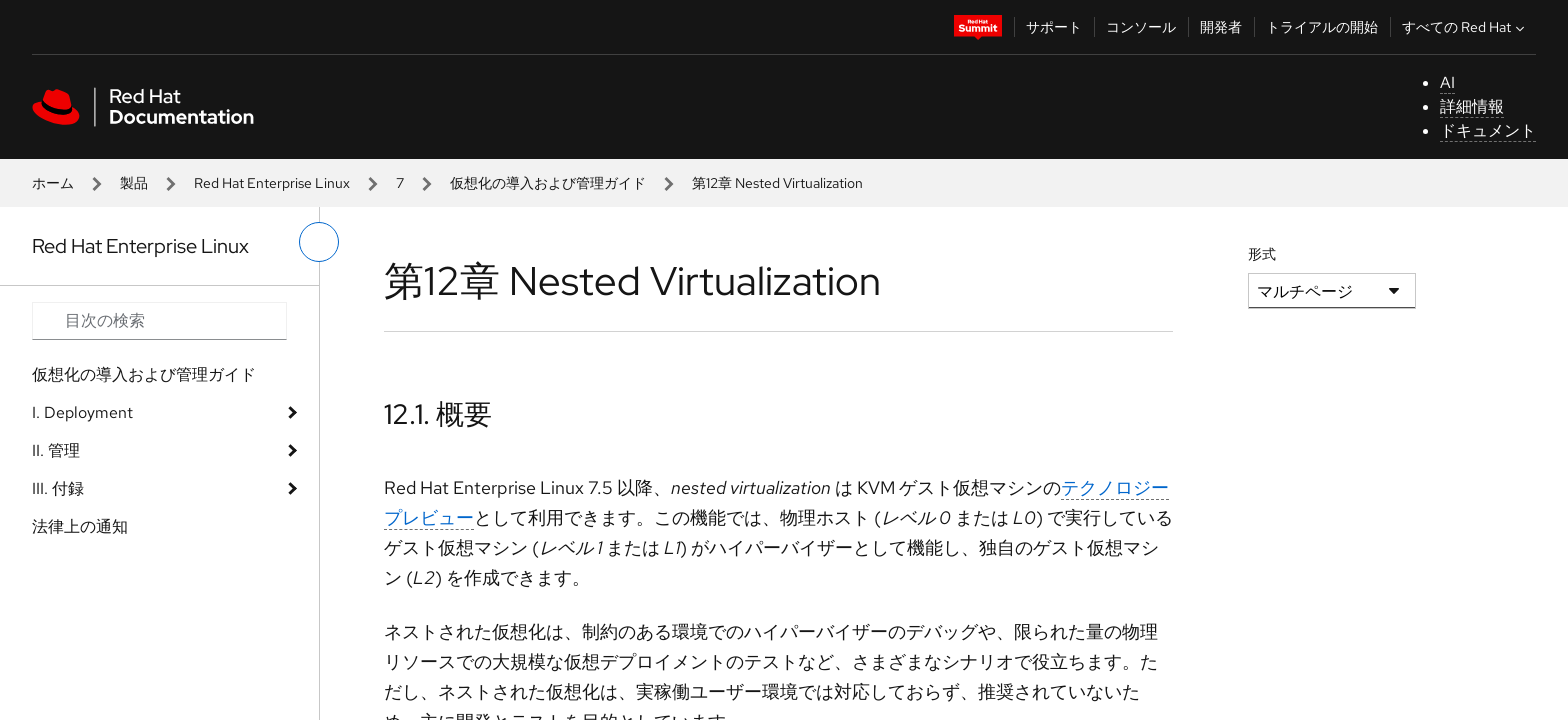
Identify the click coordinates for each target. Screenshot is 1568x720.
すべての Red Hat (1465, 27)
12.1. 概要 (438, 414)
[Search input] (159, 321)
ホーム (53, 183)
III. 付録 (58, 488)
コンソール (1141, 27)
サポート (1054, 27)
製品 (134, 183)
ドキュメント (1488, 130)
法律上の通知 (80, 526)
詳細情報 (1472, 106)
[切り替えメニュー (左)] (319, 242)
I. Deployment (82, 412)
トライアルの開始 (1322, 27)
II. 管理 (56, 450)
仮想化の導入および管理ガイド (548, 183)
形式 (1262, 254)
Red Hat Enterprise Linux (272, 183)
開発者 (1221, 27)
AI (1447, 82)
